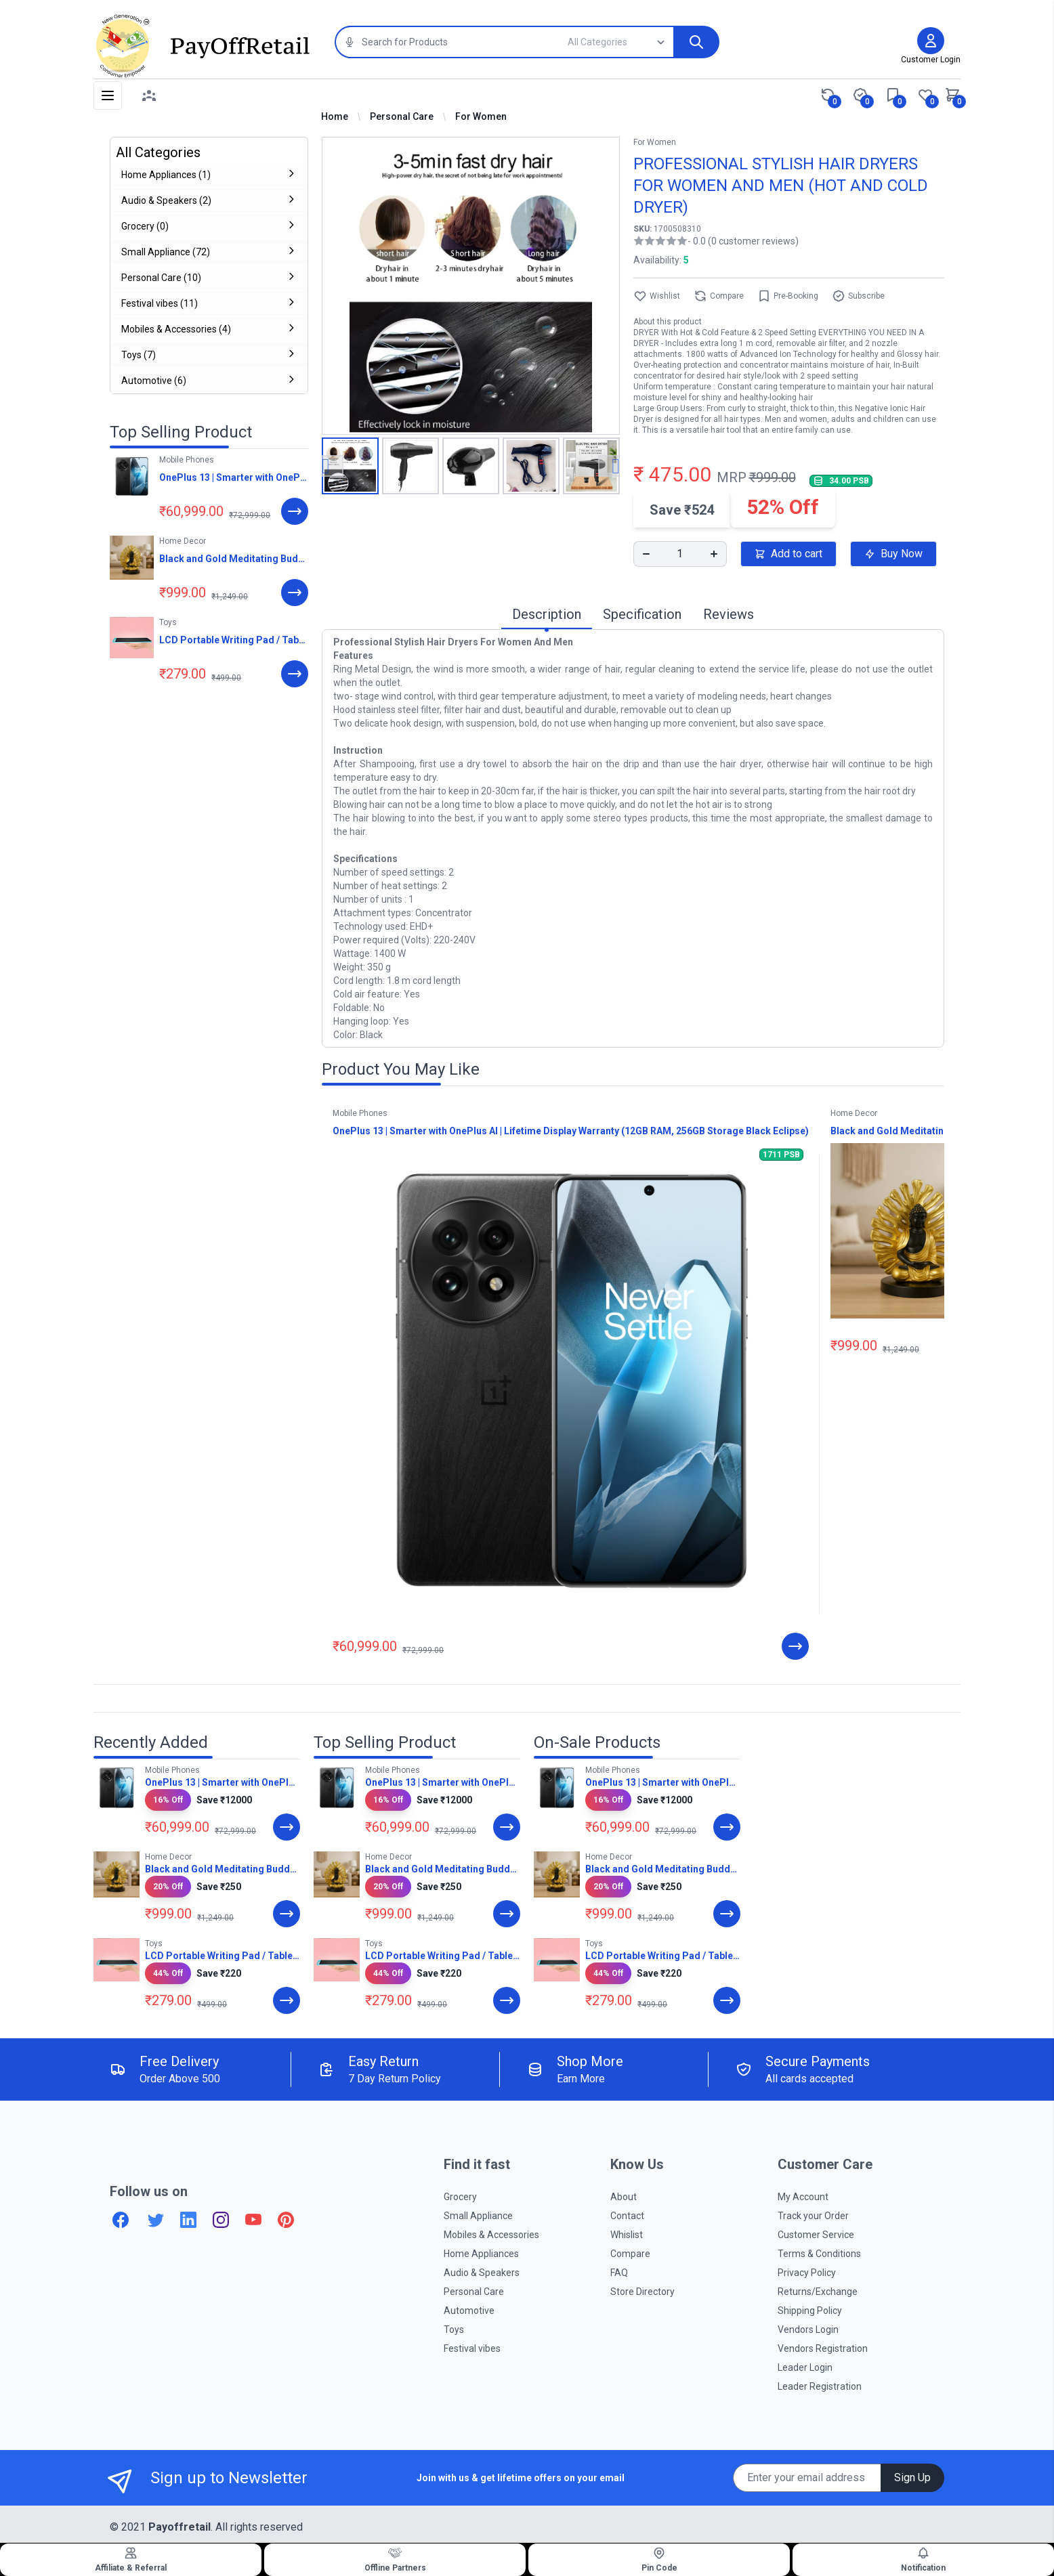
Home (334, 116)
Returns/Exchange (818, 2291)
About (623, 2196)
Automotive (469, 2310)
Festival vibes (472, 2348)
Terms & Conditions (819, 2253)
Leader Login (805, 2367)
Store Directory (642, 2291)
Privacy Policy (807, 2272)
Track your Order (813, 2215)
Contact (627, 2215)
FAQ (619, 2272)
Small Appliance (478, 2215)
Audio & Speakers (482, 2272)
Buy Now (893, 553)
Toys (454, 2329)
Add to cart (788, 553)
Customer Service (816, 2234)
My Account (803, 2196)
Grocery (460, 2196)
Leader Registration (820, 2386)
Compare (719, 296)
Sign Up (912, 2477)
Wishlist (656, 296)
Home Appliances (481, 2253)
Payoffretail (179, 2526)
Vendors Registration (823, 2348)
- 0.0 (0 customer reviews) (743, 241)
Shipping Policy (810, 2310)
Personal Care (402, 116)
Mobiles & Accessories (491, 2234)
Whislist (626, 2234)
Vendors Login (808, 2329)
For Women (481, 116)
